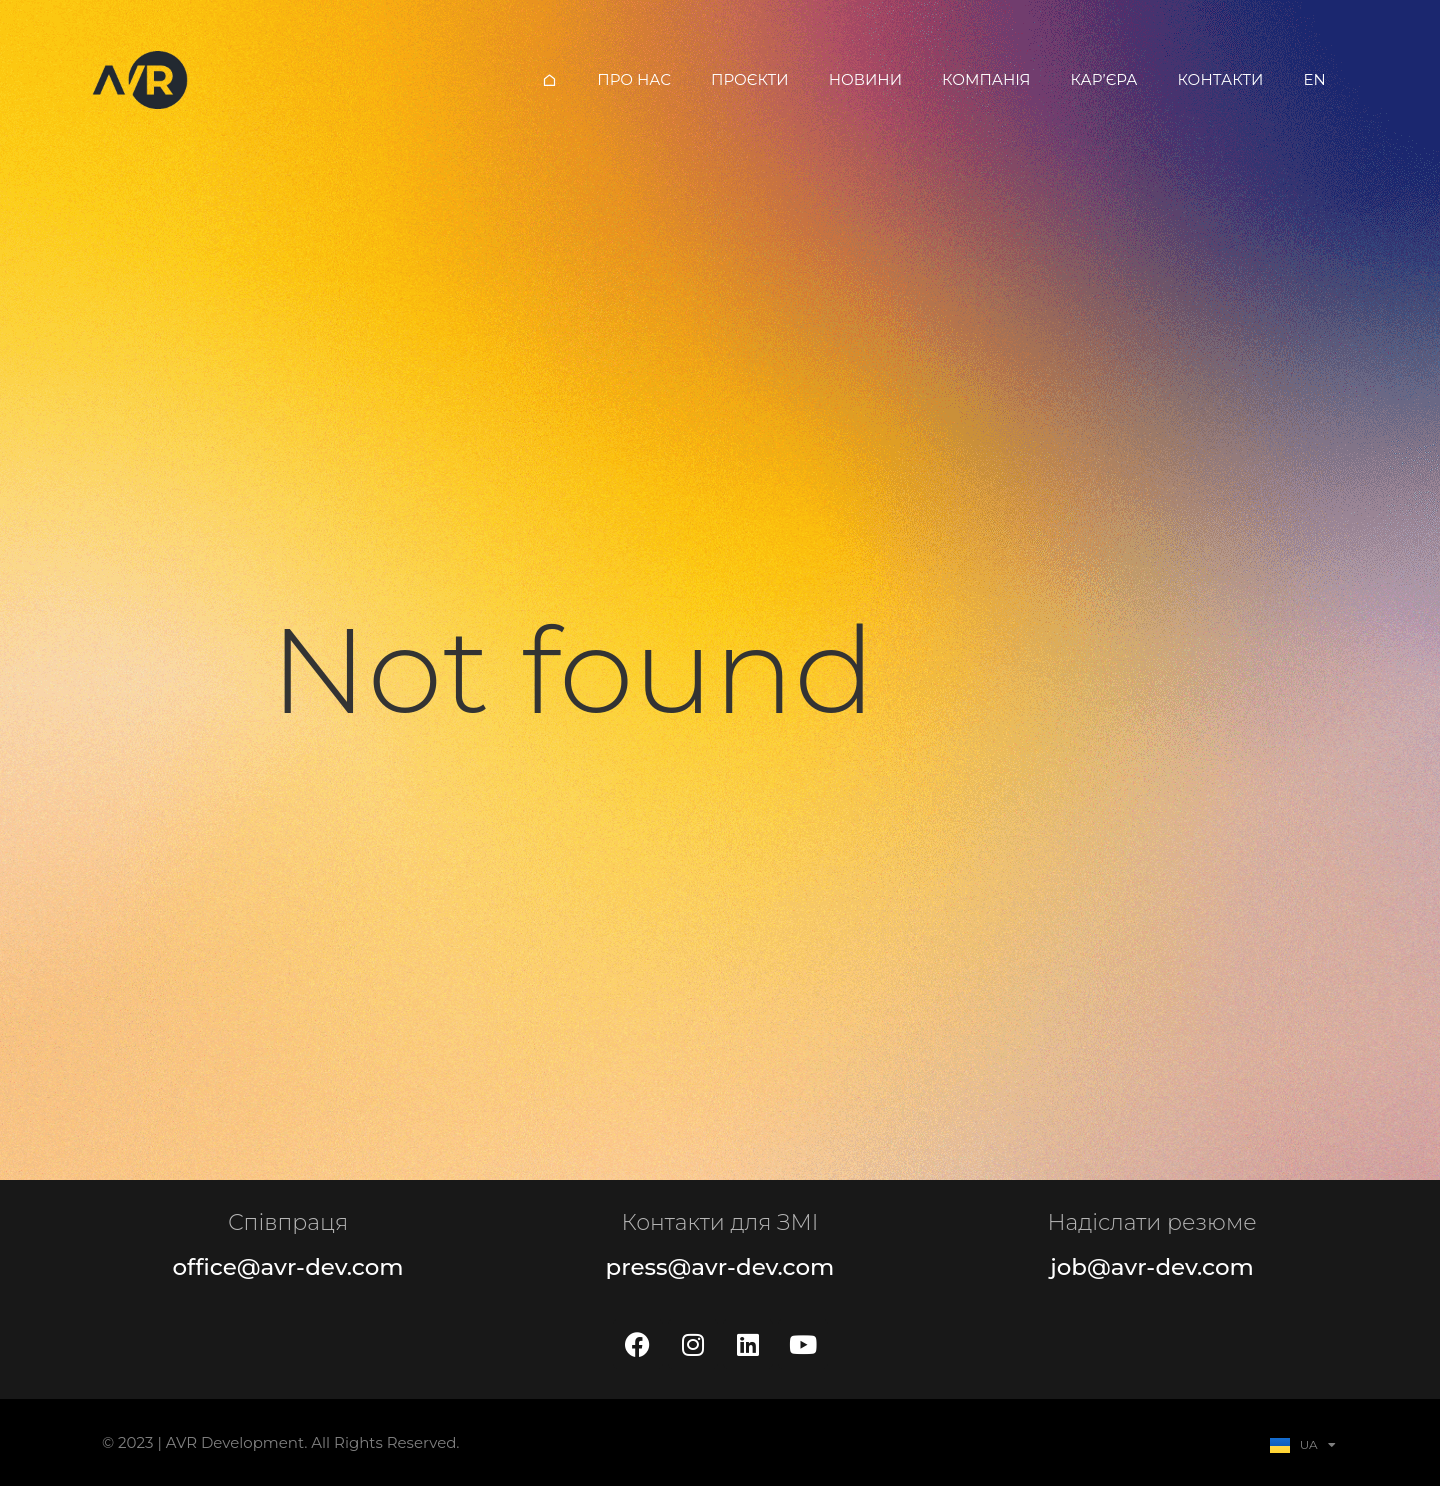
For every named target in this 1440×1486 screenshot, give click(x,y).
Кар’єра (1104, 79)
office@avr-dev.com (287, 1267)
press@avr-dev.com (720, 1267)
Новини (865, 79)
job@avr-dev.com (1152, 1267)
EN (1314, 79)
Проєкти (750, 79)
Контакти (1220, 79)
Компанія (986, 79)
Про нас (634, 79)
